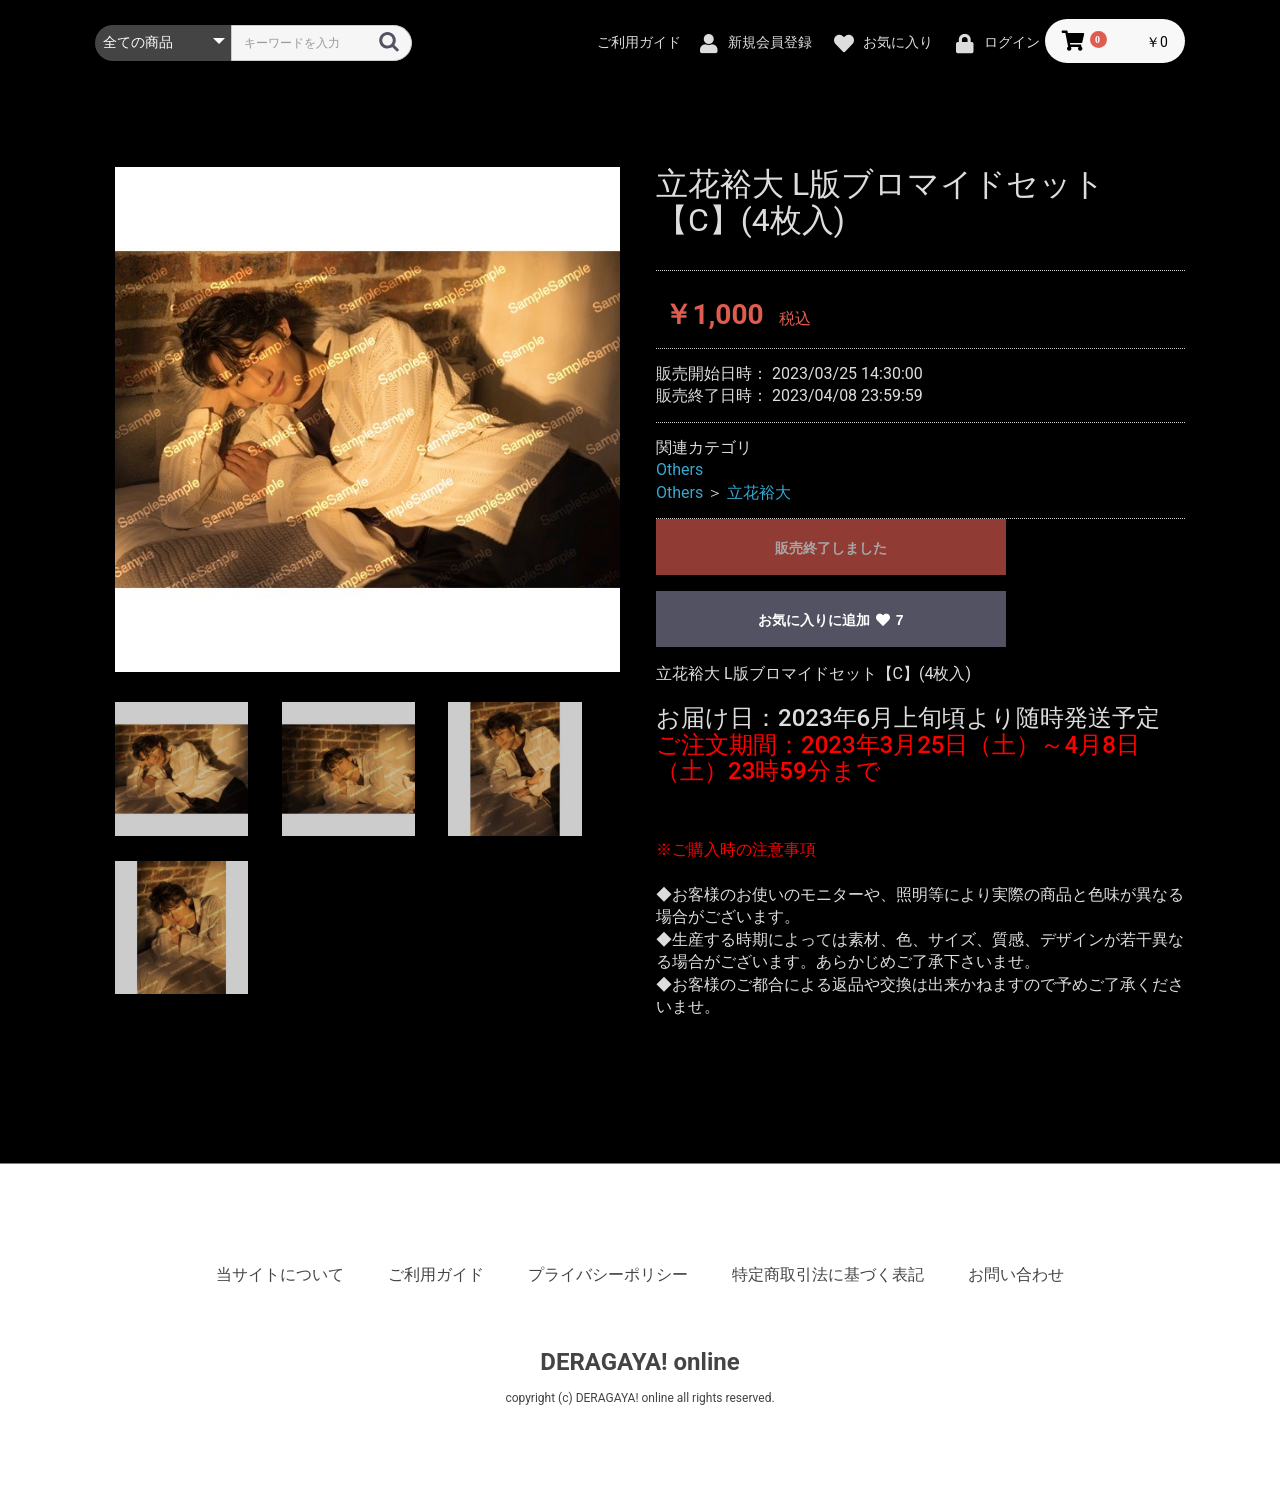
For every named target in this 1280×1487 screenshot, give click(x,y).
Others (679, 469)
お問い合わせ (1016, 1274)
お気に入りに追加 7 (830, 620)
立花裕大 (759, 492)
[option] (367, 419)
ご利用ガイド (436, 1274)
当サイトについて (280, 1274)
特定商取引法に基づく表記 (828, 1274)
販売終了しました (831, 548)
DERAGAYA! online (639, 1362)
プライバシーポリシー (608, 1274)
